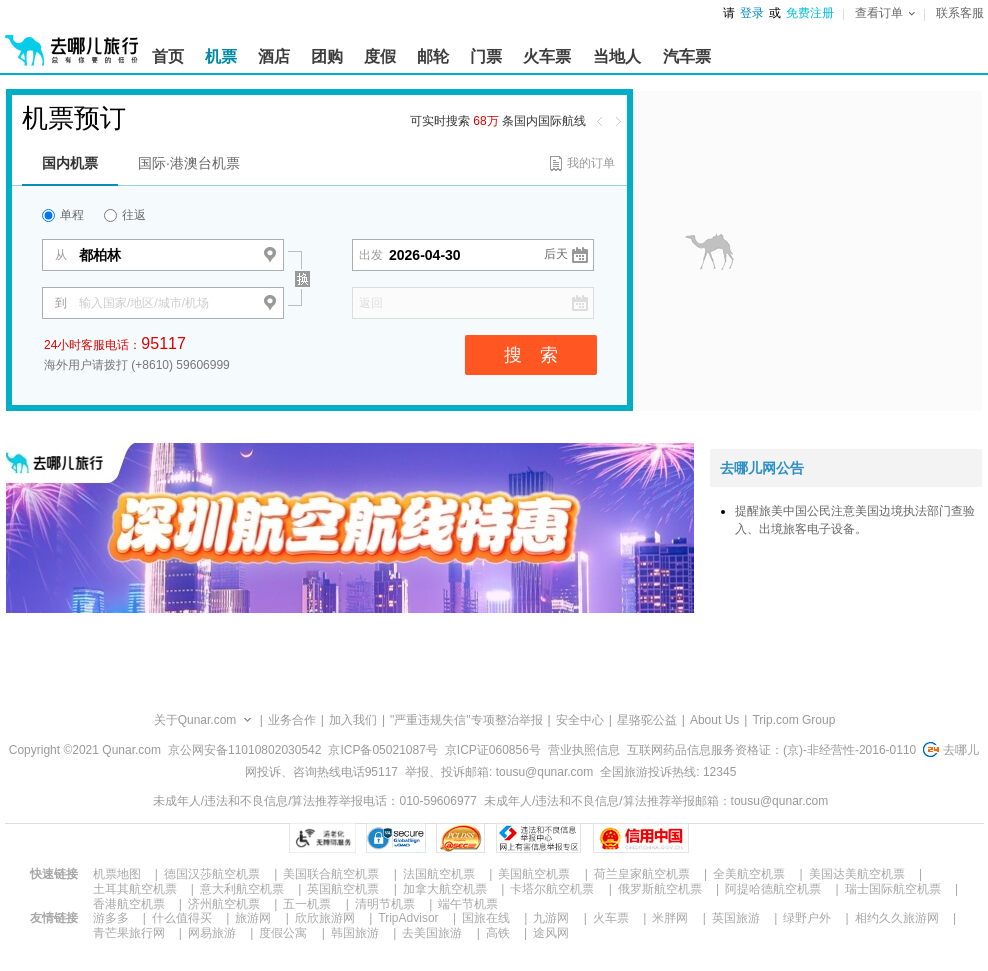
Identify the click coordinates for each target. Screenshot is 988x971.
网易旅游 (212, 933)
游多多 (111, 918)
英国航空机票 (343, 889)
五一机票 (307, 904)
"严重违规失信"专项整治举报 (466, 720)
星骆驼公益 (647, 720)
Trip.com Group (793, 720)
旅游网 (253, 918)
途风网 (551, 933)
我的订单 (591, 163)
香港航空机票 (129, 904)
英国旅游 (736, 918)
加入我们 (353, 720)
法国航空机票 (439, 874)
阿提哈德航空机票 (773, 889)
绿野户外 (807, 918)
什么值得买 (182, 918)
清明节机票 (385, 904)
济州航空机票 (224, 904)
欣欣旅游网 (325, 918)
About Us (714, 720)
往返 (125, 215)
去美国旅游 (432, 933)
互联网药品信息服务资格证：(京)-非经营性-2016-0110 (771, 750)
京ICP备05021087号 (382, 750)
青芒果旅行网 (129, 933)
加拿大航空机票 (445, 889)
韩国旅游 (355, 933)
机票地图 (117, 874)
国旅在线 (486, 918)
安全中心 (580, 720)
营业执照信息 (584, 750)
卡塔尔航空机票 (552, 889)
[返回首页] (72, 42)
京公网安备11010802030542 (244, 750)
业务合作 (292, 720)
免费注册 (810, 13)
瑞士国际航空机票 (893, 889)
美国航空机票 (534, 874)
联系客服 (960, 13)
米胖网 (670, 918)
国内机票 (70, 163)
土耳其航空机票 (135, 889)
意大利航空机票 (242, 889)
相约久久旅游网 (897, 918)
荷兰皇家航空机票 (642, 874)
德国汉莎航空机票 (212, 874)
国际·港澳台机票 (189, 163)
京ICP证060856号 (493, 750)
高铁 (498, 933)
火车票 (611, 918)
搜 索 (531, 355)
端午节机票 (468, 904)
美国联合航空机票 (331, 874)
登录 (752, 13)
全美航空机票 (749, 874)
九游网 (551, 918)
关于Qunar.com (195, 720)
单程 (63, 215)
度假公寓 (283, 933)
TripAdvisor (408, 918)
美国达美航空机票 (857, 874)
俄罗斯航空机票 (660, 889)
